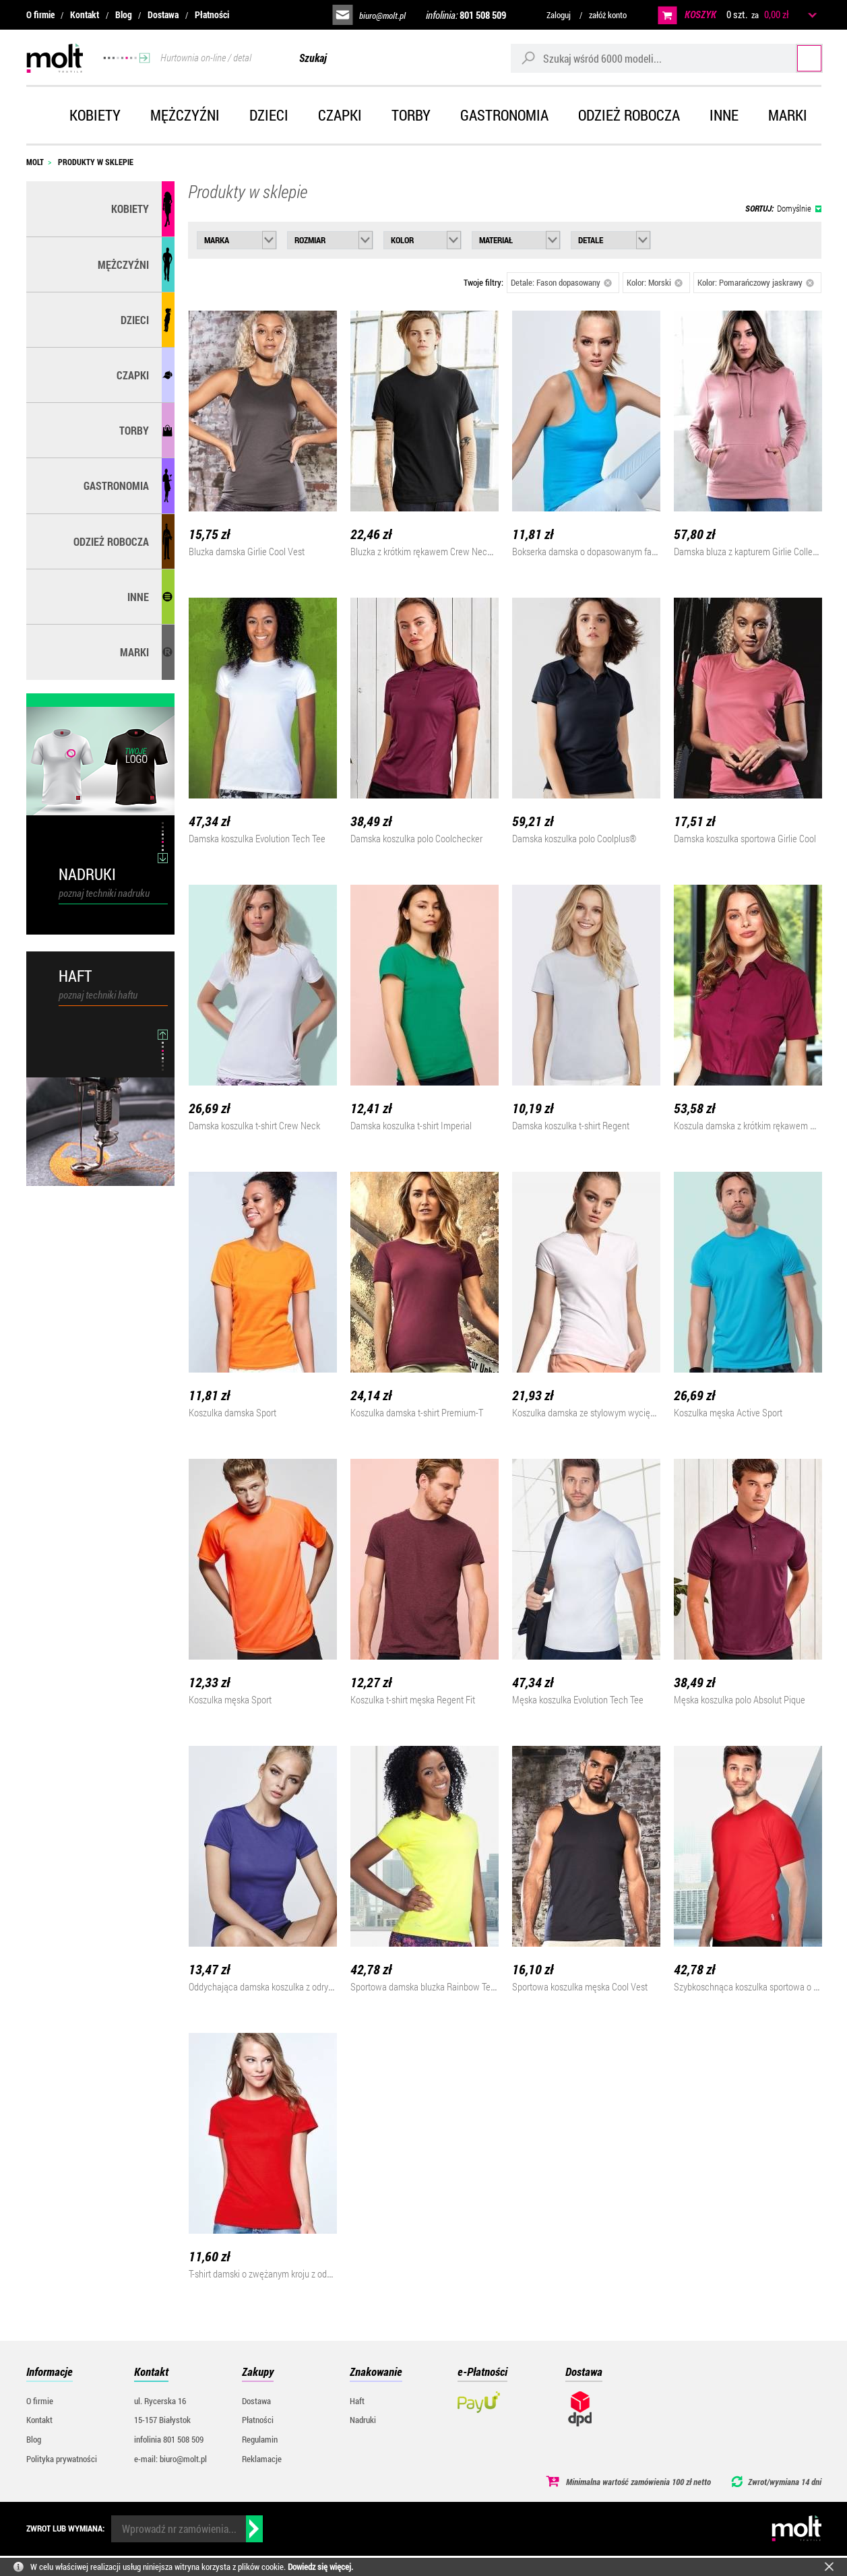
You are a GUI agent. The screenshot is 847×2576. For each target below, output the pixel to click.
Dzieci (268, 115)
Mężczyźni (185, 115)
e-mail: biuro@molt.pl (170, 2459)
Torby (411, 115)
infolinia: (466, 15)
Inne (724, 115)
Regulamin (260, 2439)
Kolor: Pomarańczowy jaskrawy (756, 282)
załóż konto (608, 15)
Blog (123, 14)
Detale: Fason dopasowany (562, 282)
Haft (357, 2401)
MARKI (134, 652)
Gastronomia (504, 115)
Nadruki (363, 2420)
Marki (787, 115)
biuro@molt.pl (382, 15)
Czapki (340, 115)
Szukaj (796, 58)
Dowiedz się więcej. (320, 2567)
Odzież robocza (629, 115)
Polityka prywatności (61, 2459)
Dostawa (163, 14)
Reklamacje (262, 2459)
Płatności (212, 14)
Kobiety (95, 115)
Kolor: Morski (655, 282)
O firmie (40, 14)
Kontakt (84, 14)
